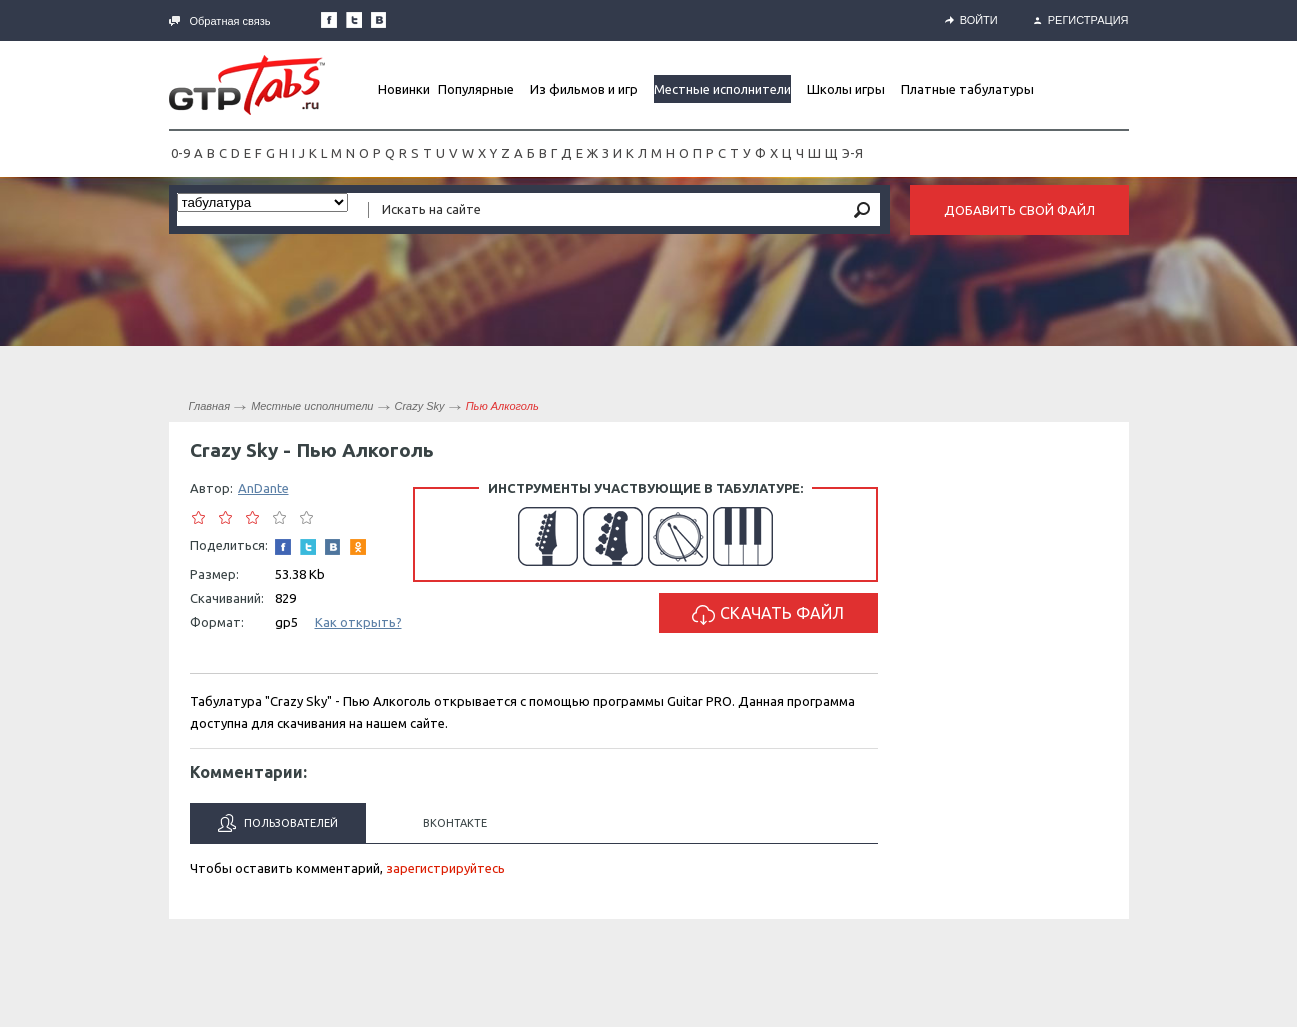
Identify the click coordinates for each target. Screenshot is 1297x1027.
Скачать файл (768, 614)
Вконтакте (455, 823)
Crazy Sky (420, 406)
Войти (971, 20)
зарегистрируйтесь (445, 868)
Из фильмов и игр (584, 89)
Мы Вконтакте (379, 20)
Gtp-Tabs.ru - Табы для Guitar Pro (247, 85)
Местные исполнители (722, 89)
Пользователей (278, 823)
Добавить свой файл (1019, 210)
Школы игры (846, 89)
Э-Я (852, 153)
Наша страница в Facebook (329, 20)
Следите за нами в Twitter (354, 20)
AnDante (263, 488)
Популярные (476, 89)
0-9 (180, 153)
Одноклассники (358, 547)
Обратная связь (220, 21)
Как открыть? (358, 622)
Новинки (404, 89)
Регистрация (1081, 20)
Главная (210, 406)
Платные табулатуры (967, 89)
